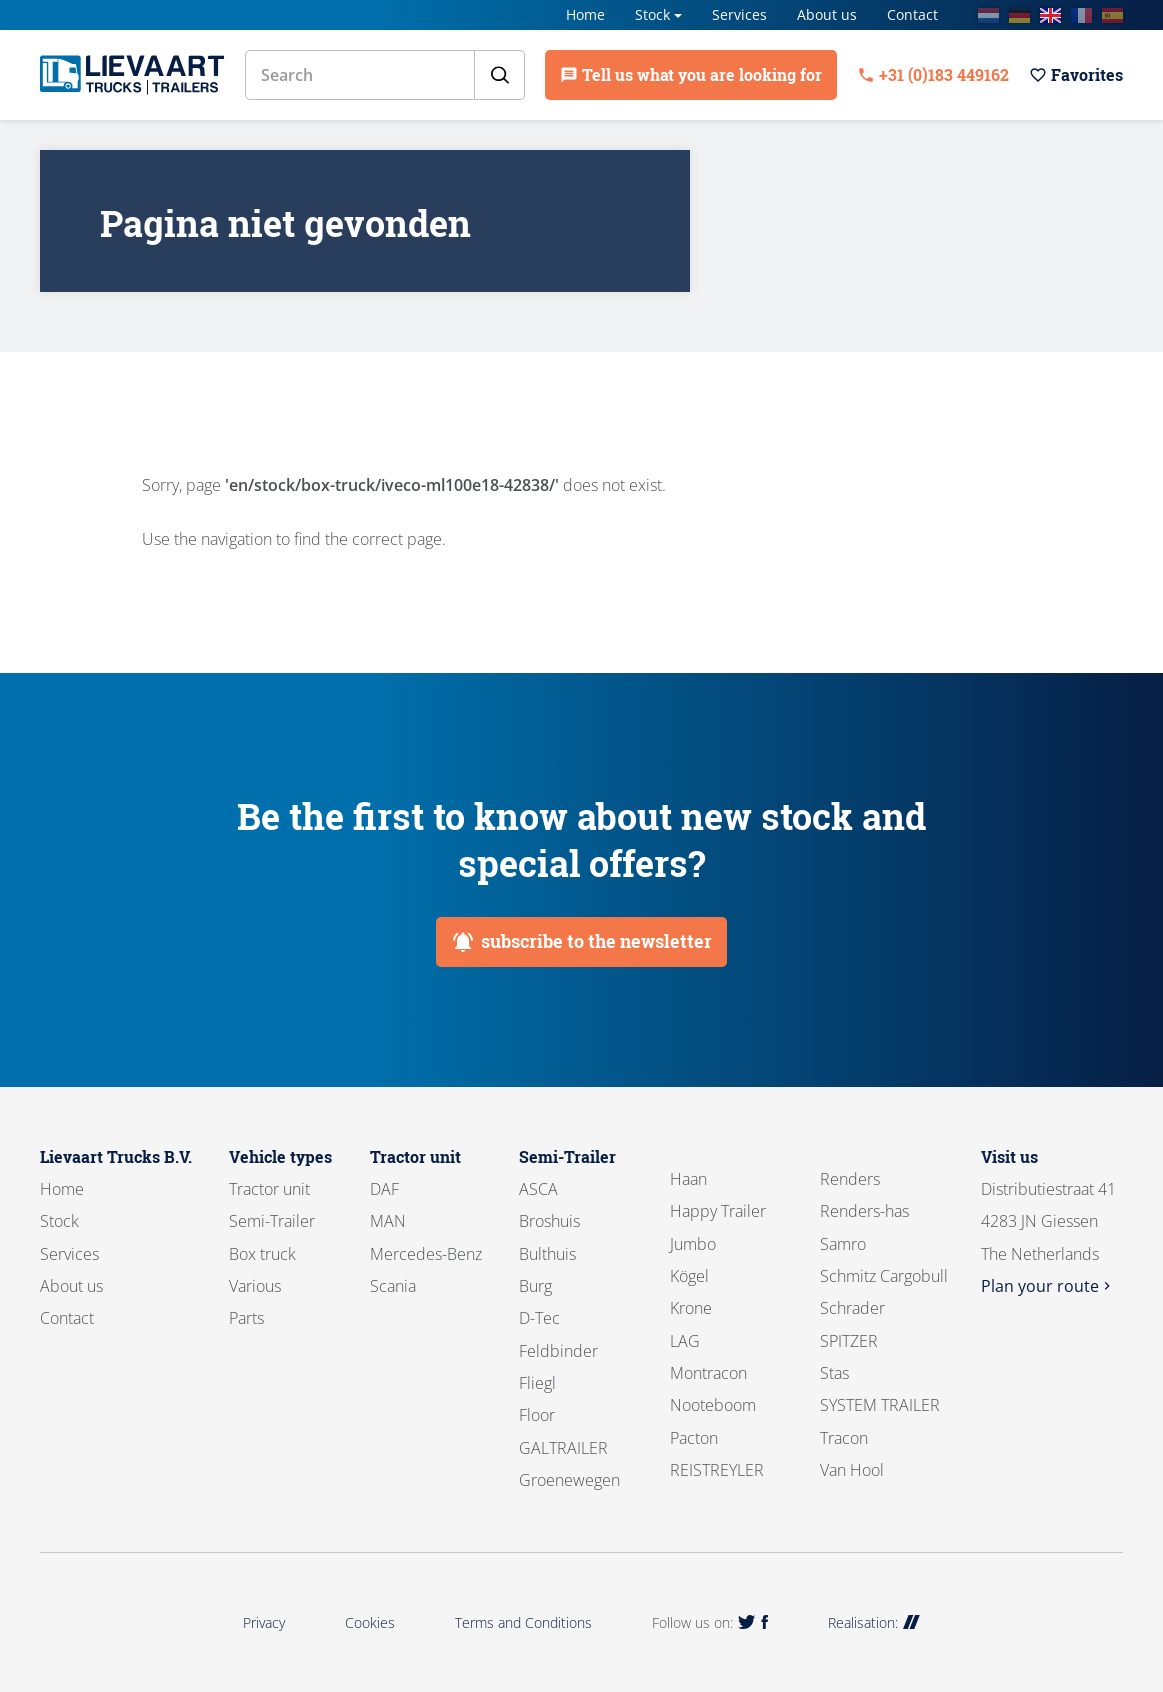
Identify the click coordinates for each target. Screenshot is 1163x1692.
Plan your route (1048, 1286)
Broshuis (549, 1221)
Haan (688, 1179)
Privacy (264, 1622)
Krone (691, 1308)
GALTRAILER (563, 1448)
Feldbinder (558, 1351)
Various (255, 1286)
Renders (850, 1179)
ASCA (538, 1189)
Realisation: (874, 1622)
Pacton (694, 1438)
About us (827, 14)
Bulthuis (547, 1254)
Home (585, 14)
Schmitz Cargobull (884, 1276)
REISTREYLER (717, 1470)
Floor (537, 1415)
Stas (834, 1373)
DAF (384, 1189)
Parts (246, 1318)
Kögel (689, 1276)
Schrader (852, 1308)
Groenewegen (569, 1480)
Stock (652, 14)
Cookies (370, 1622)
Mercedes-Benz (426, 1254)
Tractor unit (269, 1189)
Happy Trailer (718, 1211)
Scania (393, 1286)
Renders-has (864, 1211)
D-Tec (539, 1318)
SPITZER (849, 1341)
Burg (535, 1286)
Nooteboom (713, 1405)
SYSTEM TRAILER (880, 1405)
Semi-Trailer (272, 1221)
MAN (388, 1221)
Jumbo (693, 1244)
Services (739, 14)
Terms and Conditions (523, 1622)
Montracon (708, 1373)
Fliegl (537, 1383)
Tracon (844, 1438)
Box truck (262, 1254)
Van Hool (852, 1470)
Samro (843, 1244)
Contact (912, 14)
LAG (685, 1341)
